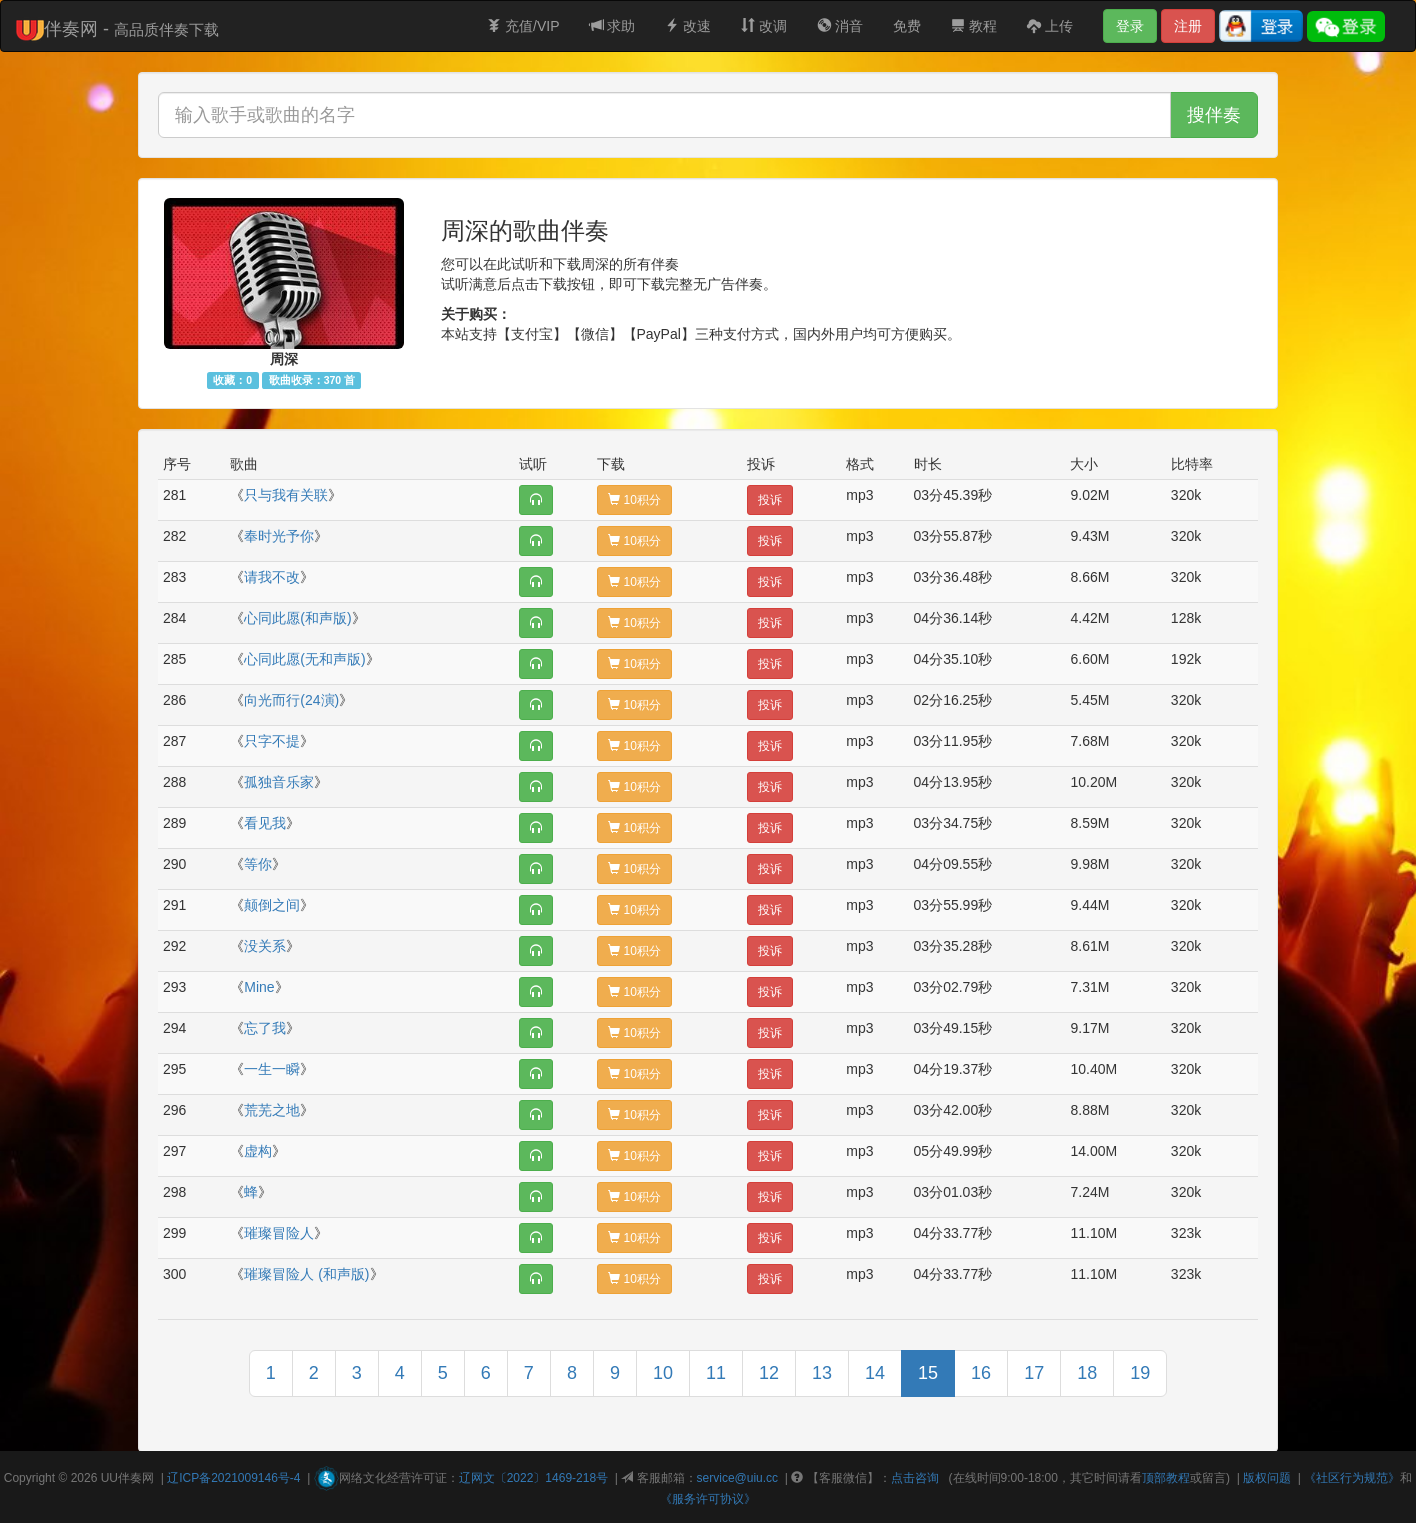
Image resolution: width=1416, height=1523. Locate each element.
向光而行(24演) (291, 700)
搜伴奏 (1214, 115)
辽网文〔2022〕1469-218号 (533, 1478)
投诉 (770, 500)
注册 (1188, 26)
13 (822, 1373)
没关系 (265, 946)
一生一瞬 (272, 1069)
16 (981, 1373)
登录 (1130, 26)
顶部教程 (1166, 1478)
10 (663, 1373)
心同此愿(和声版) (297, 618)
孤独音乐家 (279, 782)
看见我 (265, 823)
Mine (259, 987)
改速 (688, 26)
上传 (1050, 26)
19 (1140, 1373)
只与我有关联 (286, 495)
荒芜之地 (272, 1110)
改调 (764, 26)
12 (769, 1373)
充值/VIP (523, 26)
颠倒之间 (272, 905)
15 (928, 1373)
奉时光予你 (279, 536)
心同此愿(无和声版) (304, 659)
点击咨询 (915, 1478)
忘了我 (265, 1028)
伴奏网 (136, 1478)
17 (1034, 1373)
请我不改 (272, 577)
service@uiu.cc (738, 1478)
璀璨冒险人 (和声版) (306, 1274)
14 (875, 1373)
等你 (258, 864)
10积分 (634, 500)
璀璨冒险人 (279, 1233)
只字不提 (272, 741)
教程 (974, 26)
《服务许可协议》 (708, 1499)
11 (716, 1373)
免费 (907, 26)
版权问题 (1267, 1478)
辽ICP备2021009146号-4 (233, 1478)
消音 (840, 26)
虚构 (258, 1151)
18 (1087, 1373)
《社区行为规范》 (1352, 1478)
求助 (613, 26)
